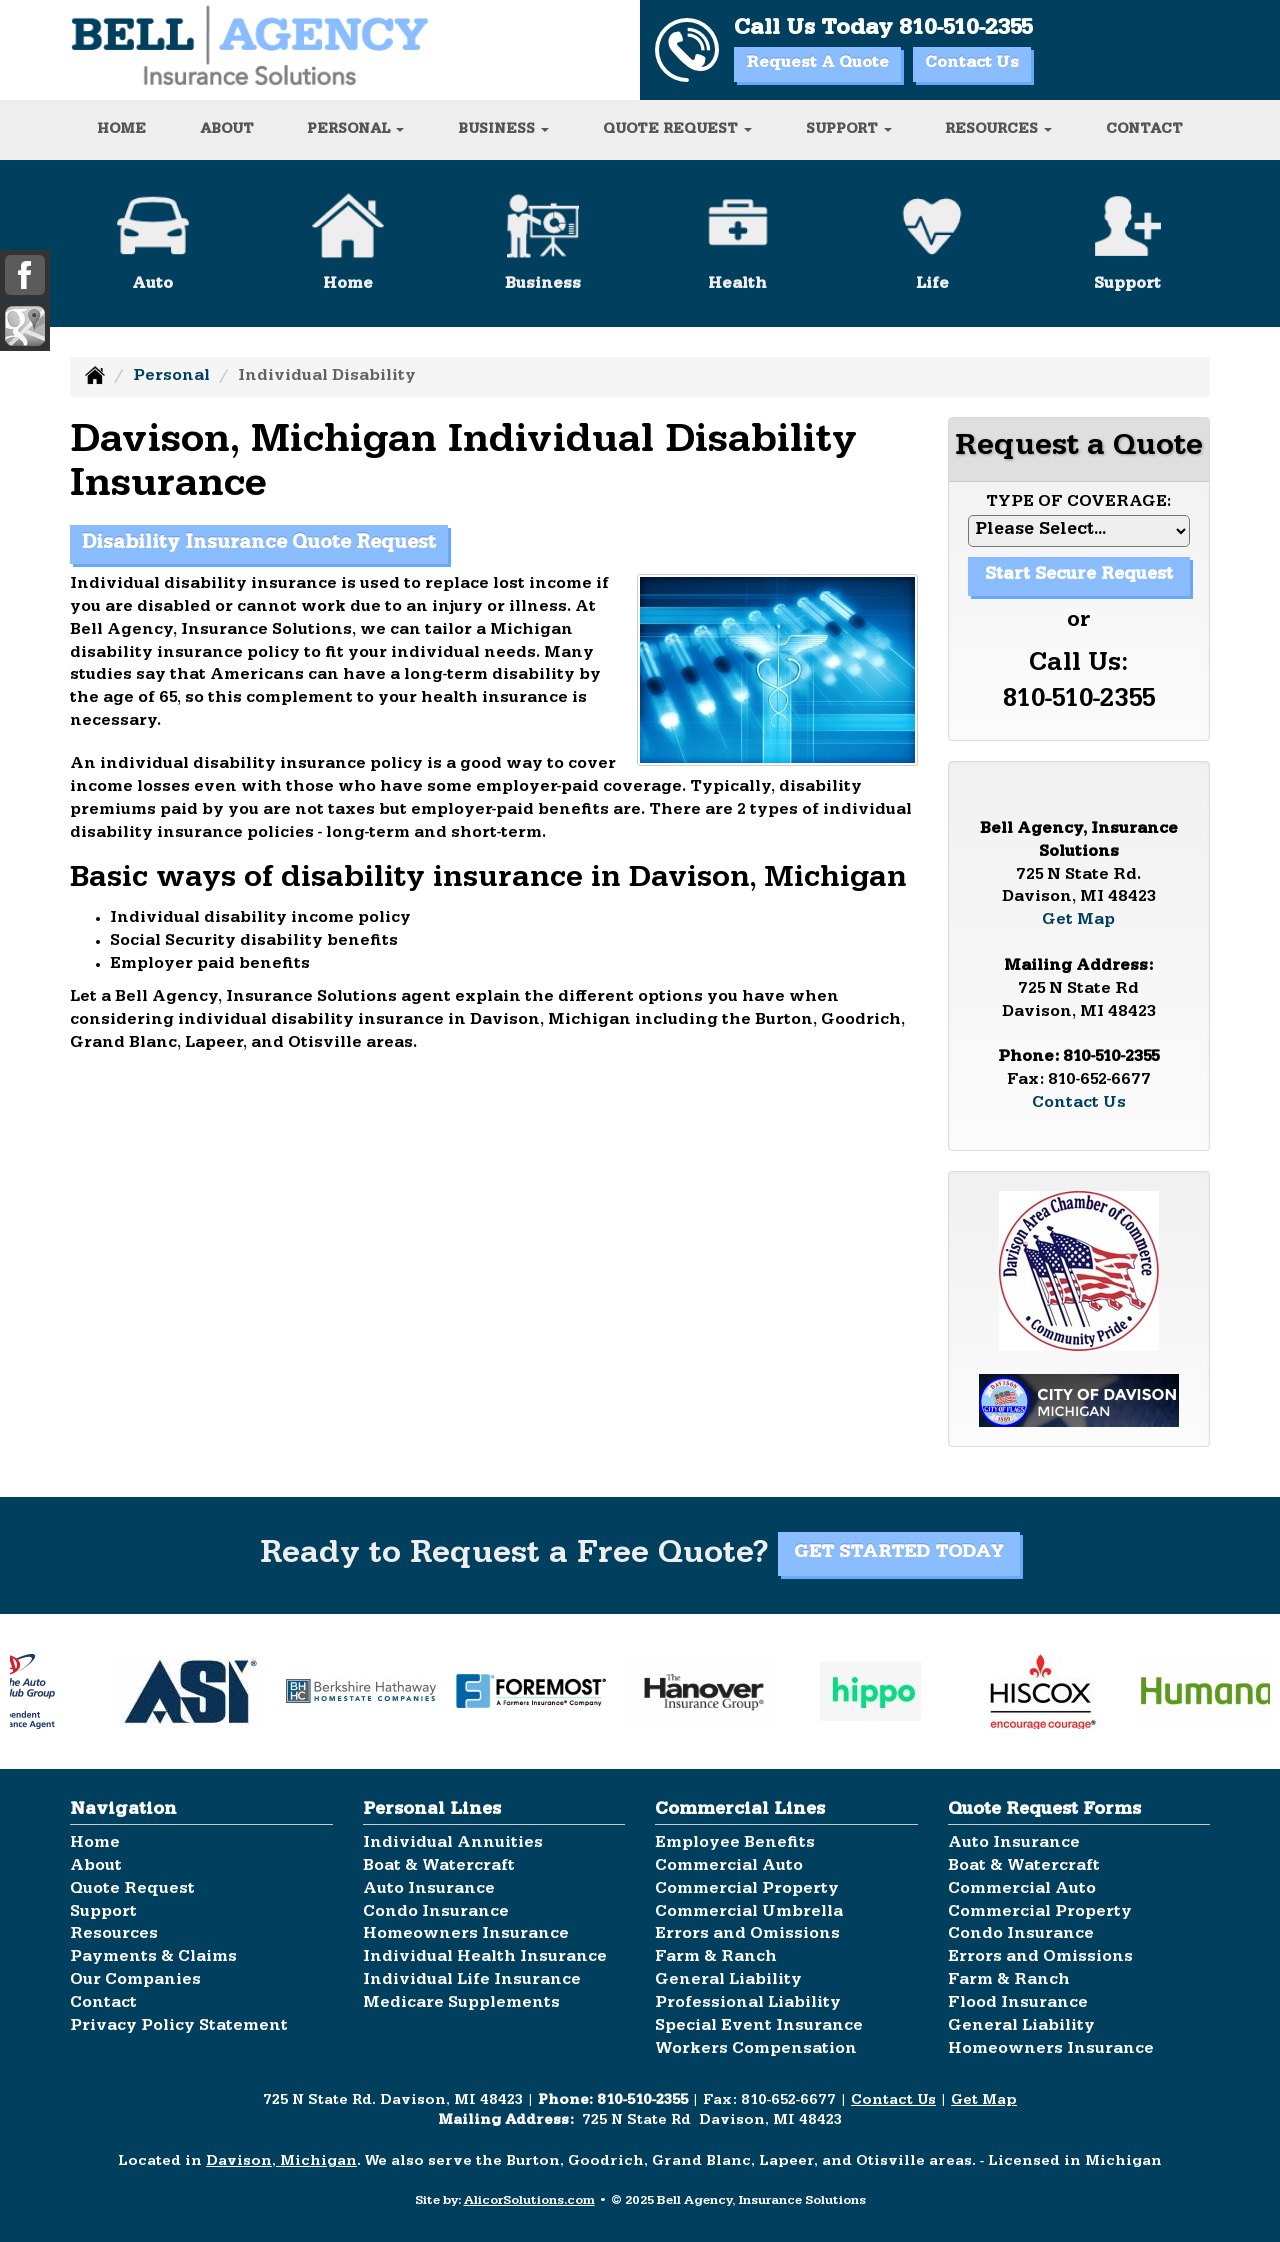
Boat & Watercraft (439, 1867)
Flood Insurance (1018, 2004)
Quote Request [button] (677, 130)
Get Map (1078, 921)
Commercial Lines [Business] (740, 1811)
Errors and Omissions (747, 1935)
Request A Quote (817, 64)
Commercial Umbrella (749, 1913)
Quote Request (132, 1890)
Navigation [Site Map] (123, 1811)
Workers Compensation (756, 2050)
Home (121, 130)
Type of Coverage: (1078, 503)
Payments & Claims (153, 1958)
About (227, 130)
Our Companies (135, 1981)
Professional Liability (748, 2004)
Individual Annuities (453, 1844)
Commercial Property (747, 1890)
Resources (114, 1935)
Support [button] (849, 130)
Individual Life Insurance (472, 1981)
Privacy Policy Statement (179, 2027)
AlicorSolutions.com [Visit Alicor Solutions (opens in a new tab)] (529, 2201)
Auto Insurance (429, 1890)
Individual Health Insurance (485, 1958)
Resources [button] (998, 130)
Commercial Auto (729, 1867)
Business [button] (503, 130)
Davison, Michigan (281, 2162)
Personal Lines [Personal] (432, 1811)
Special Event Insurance (759, 2027)
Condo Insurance (436, 1913)
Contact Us (972, 64)
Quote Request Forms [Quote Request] (1044, 1811)
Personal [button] (355, 130)
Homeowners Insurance (466, 1935)
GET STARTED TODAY (899, 1554)
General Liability (728, 1981)
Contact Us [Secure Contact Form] (1079, 1104)
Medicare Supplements (461, 2004)
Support (103, 1913)
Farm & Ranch (716, 1958)
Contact (1144, 130)
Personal (171, 377)
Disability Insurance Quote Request (259, 544)
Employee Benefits (735, 1844)
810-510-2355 (965, 30)
